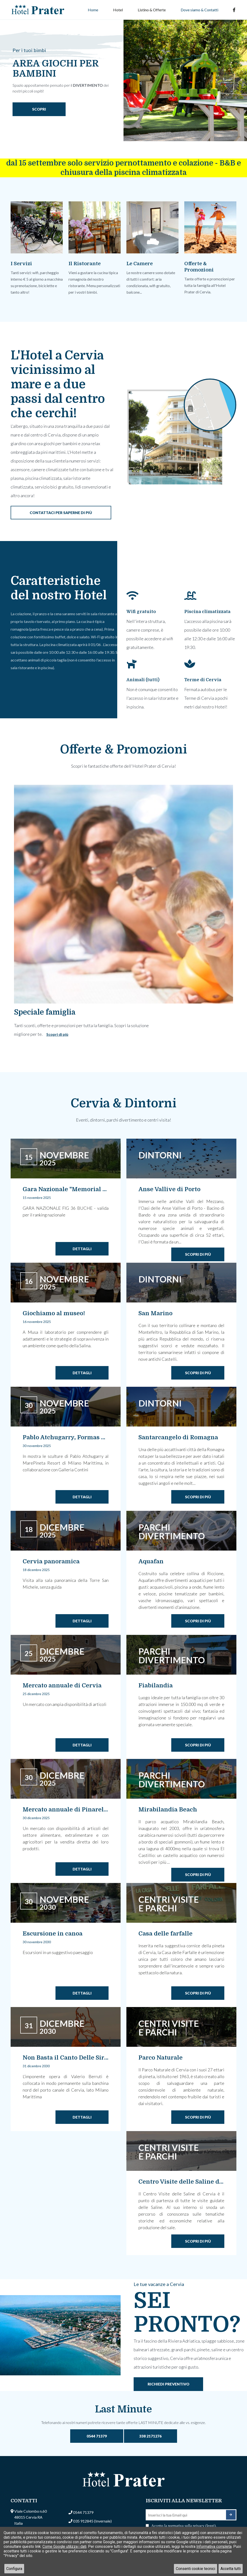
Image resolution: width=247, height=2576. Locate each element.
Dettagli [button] (82, 1249)
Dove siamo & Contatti (199, 9)
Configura (14, 2568)
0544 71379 (97, 2436)
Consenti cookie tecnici (195, 2568)
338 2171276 (150, 2436)
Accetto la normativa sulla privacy (184, 2526)
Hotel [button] (118, 9)
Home (93, 9)
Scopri (39, 109)
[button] (66, 1159)
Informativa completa (215, 2546)
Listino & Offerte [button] (152, 9)
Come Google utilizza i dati (65, 2546)
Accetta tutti (230, 2568)
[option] (123, 75)
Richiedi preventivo (163, 2384)
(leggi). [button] (211, 2526)
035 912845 (83, 2521)
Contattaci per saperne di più (62, 512)
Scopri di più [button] (57, 1034)
